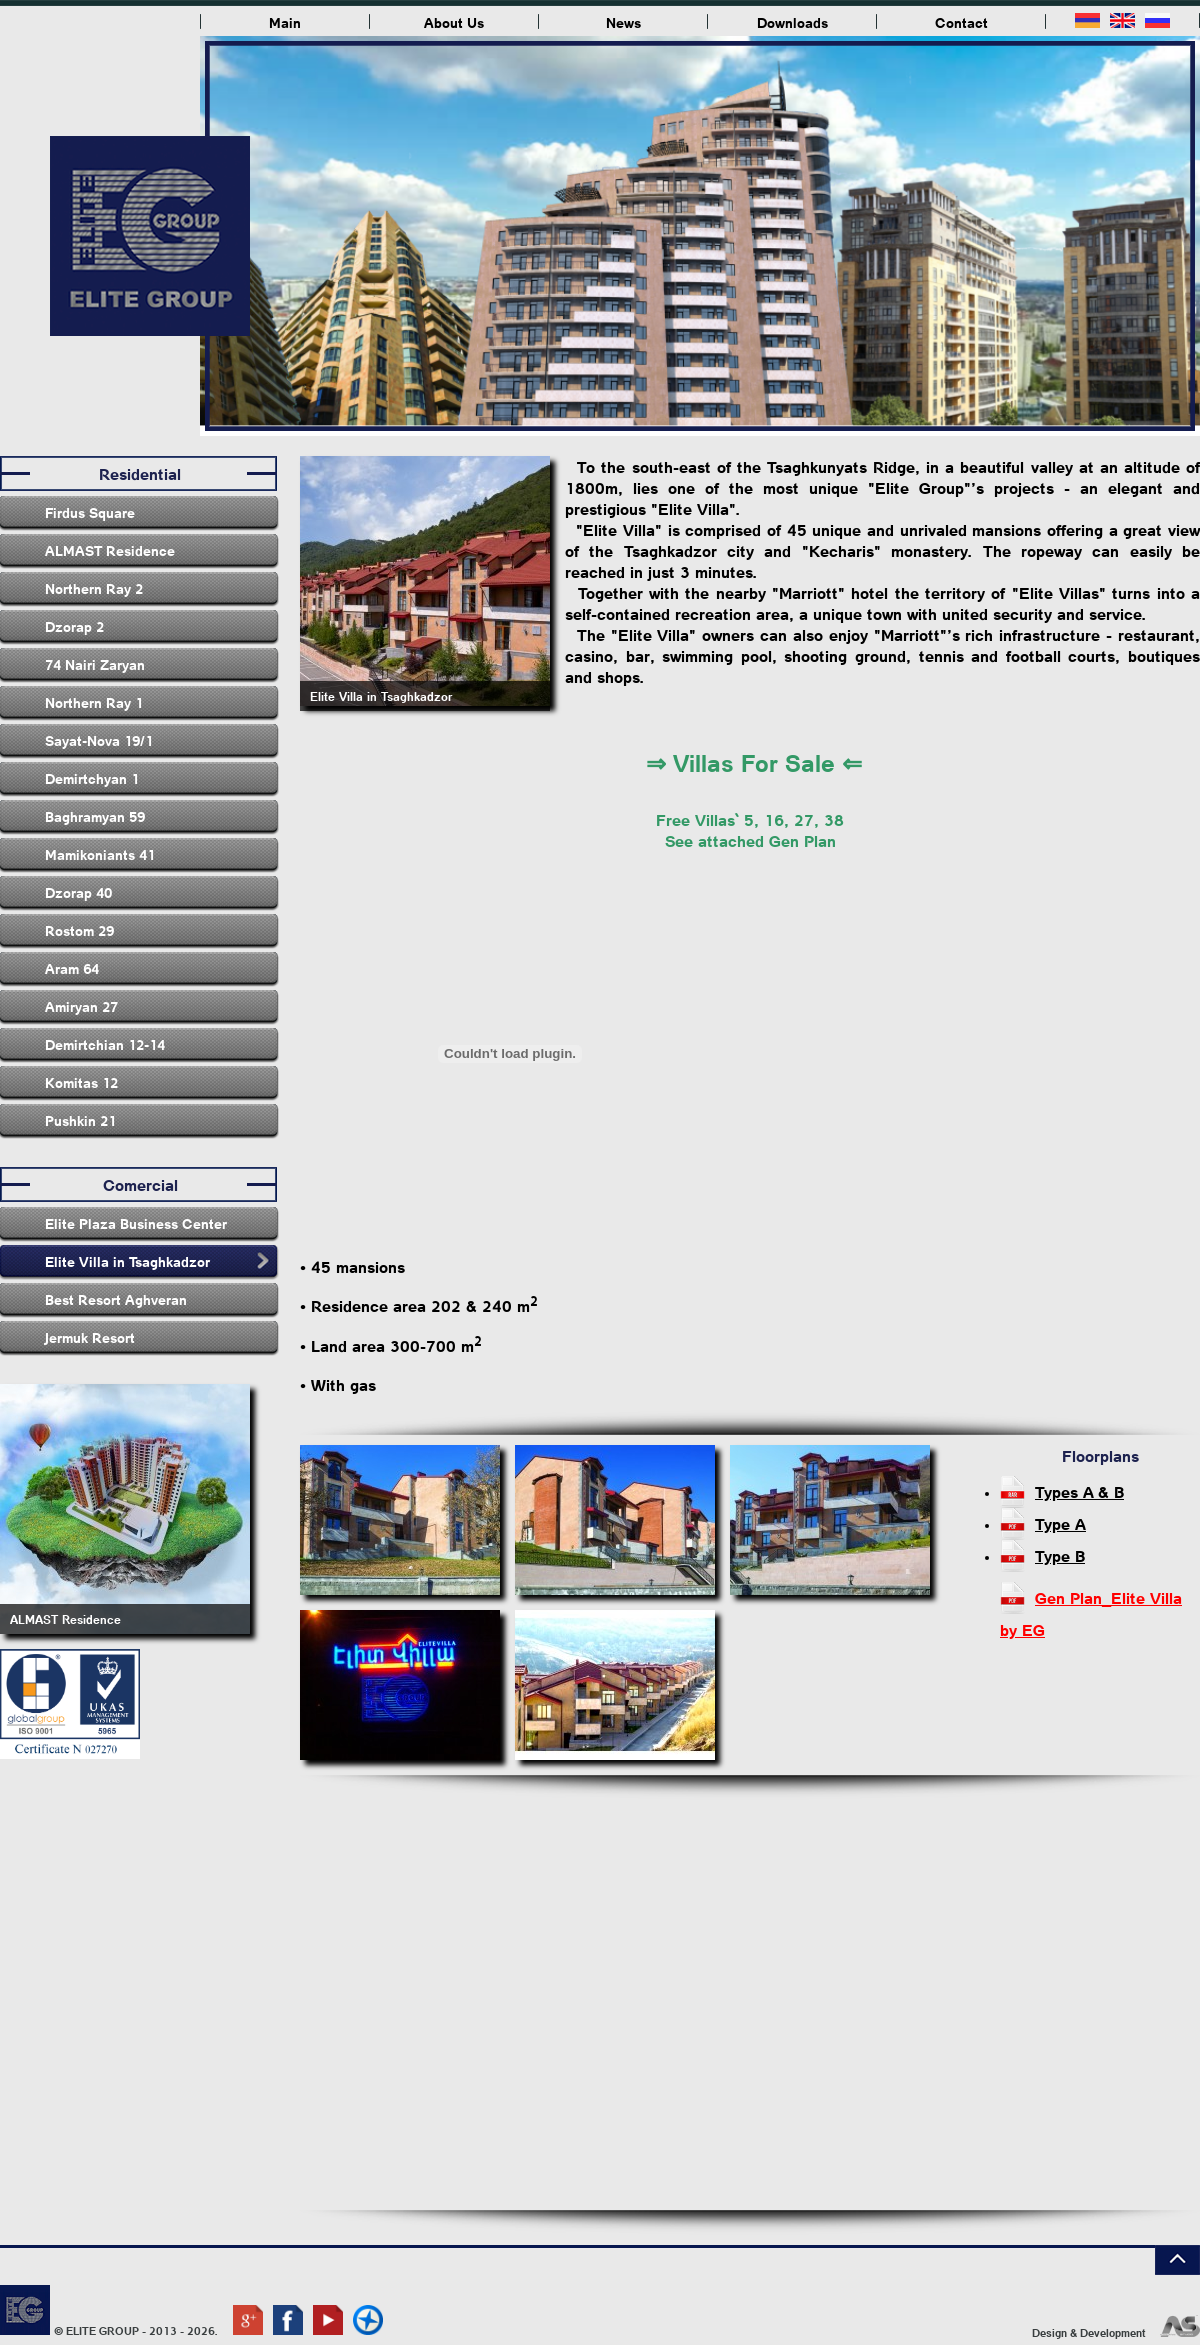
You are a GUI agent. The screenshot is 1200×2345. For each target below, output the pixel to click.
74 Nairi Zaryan (95, 664)
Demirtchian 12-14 (105, 1044)
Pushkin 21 (80, 1120)
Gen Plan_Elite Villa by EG (1091, 1600)
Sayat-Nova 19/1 (99, 740)
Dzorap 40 (78, 892)
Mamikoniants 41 (100, 854)
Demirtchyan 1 (92, 778)
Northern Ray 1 (94, 702)
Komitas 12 (81, 1082)
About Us (454, 22)
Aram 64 (72, 968)
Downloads (792, 22)
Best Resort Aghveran (116, 1299)
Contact (961, 22)
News (623, 22)
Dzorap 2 (74, 626)
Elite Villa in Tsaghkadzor (127, 1261)
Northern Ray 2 (94, 588)
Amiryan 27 (81, 1006)
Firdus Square (90, 512)
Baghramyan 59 (95, 816)
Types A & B (1079, 1491)
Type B (1060, 1555)
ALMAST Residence (110, 550)
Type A (1060, 1523)
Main (285, 22)
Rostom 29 (79, 930)
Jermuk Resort (90, 1337)
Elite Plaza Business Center (136, 1223)
